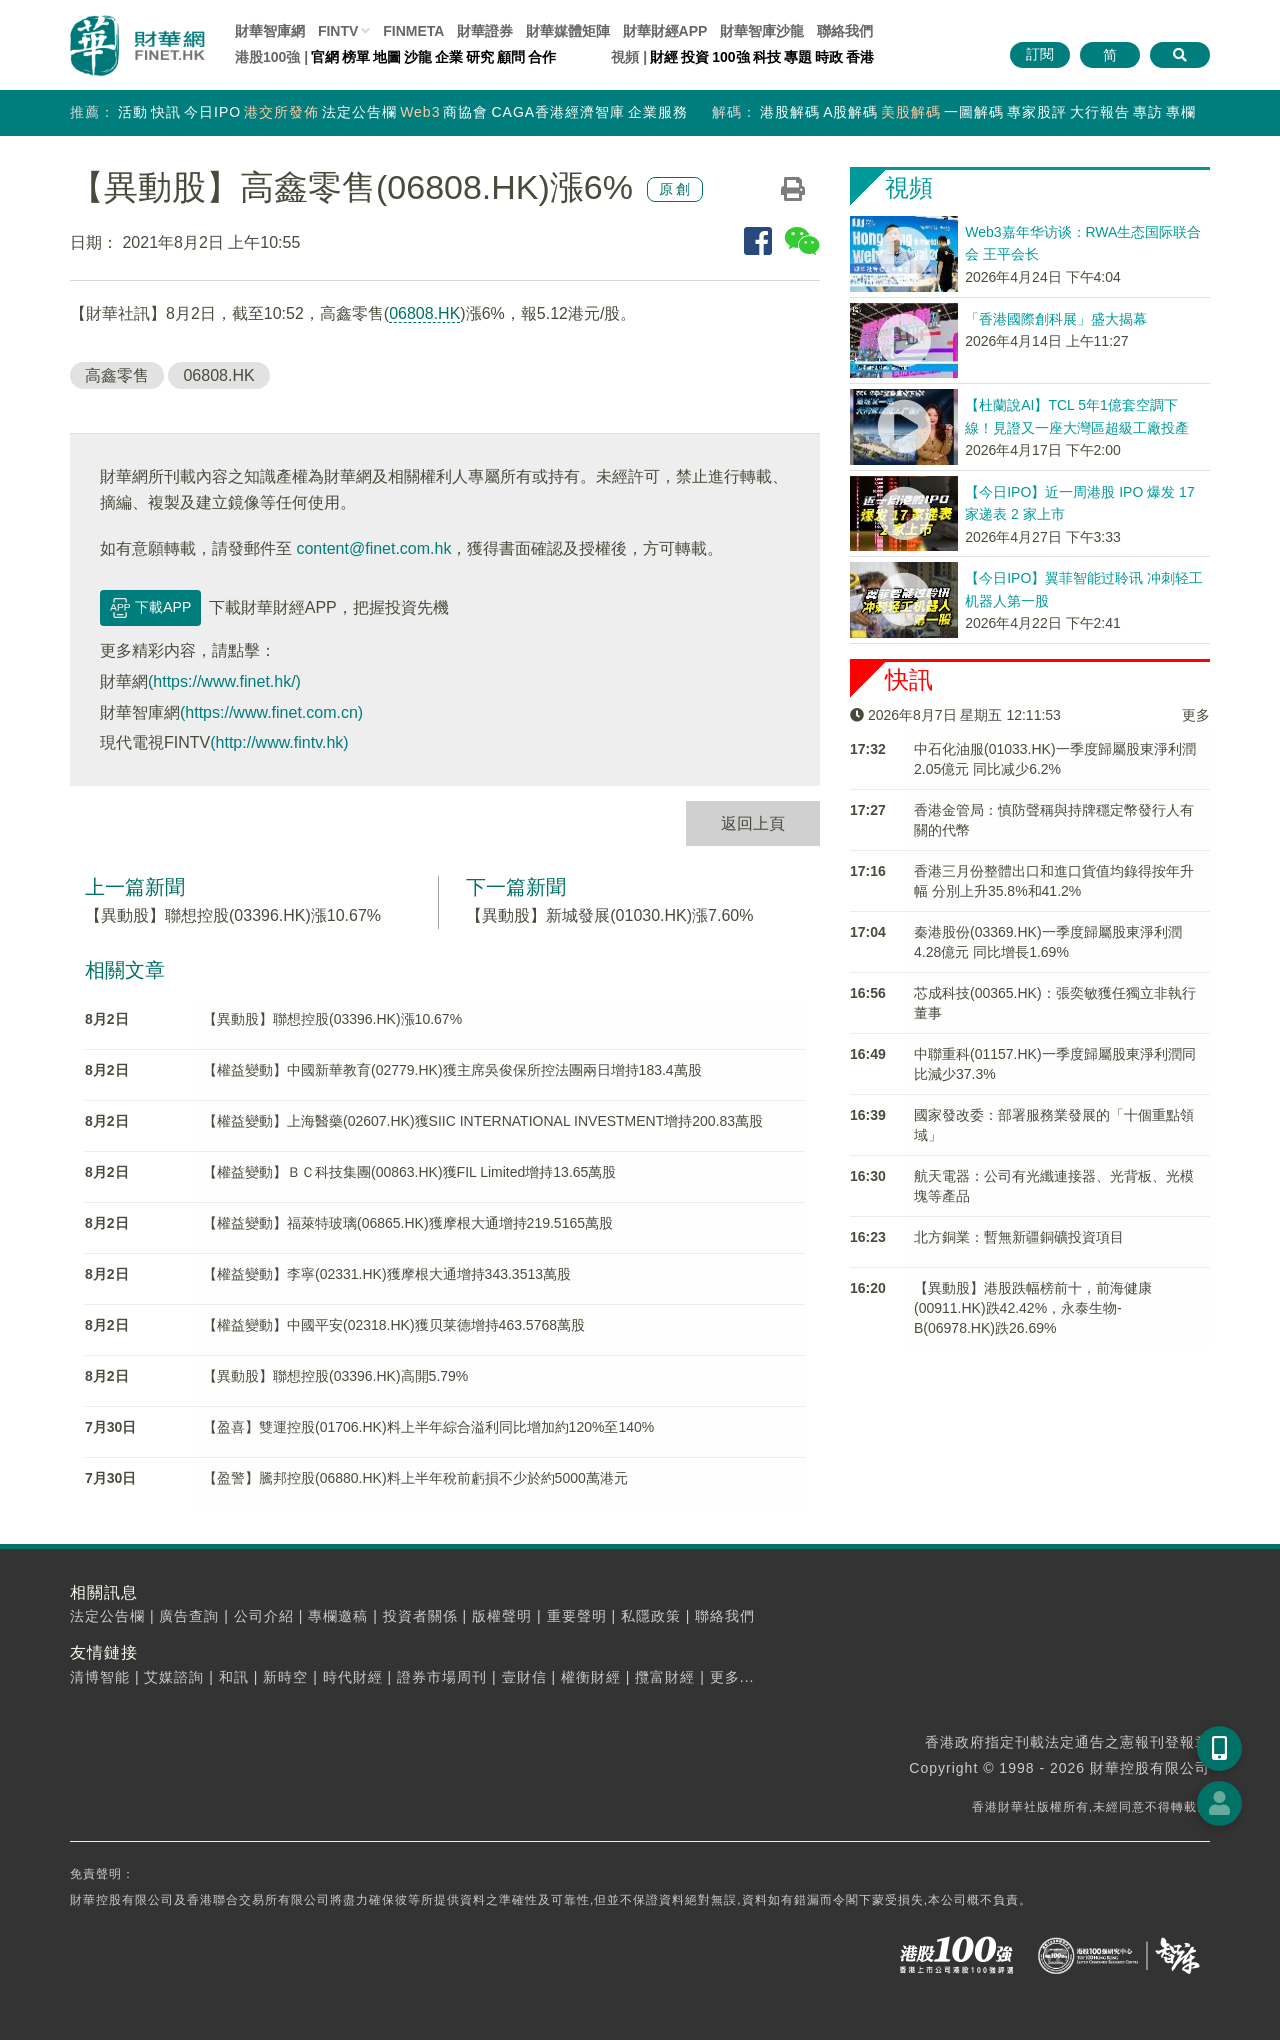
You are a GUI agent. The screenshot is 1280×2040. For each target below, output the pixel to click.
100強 (730, 57)
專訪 (1148, 112)
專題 (798, 57)
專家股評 (1037, 112)
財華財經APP (665, 31)
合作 (542, 57)
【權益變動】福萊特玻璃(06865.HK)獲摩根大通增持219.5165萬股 (408, 1223)
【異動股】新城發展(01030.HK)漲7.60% (609, 915)
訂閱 (1040, 54)
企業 (449, 57)
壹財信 (524, 1677)
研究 (480, 57)
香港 (860, 57)
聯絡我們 (845, 31)
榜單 (356, 57)
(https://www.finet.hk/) (224, 681)
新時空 (285, 1677)
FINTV (338, 31)
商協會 (465, 112)
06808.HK (424, 313)
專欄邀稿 (338, 1616)
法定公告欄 (359, 112)
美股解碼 (911, 112)
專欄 (1181, 112)
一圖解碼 (974, 112)
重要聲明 (577, 1616)
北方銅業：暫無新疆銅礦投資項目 (1019, 1237)
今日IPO (212, 112)
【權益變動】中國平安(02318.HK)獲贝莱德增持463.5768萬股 (394, 1325)
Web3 (420, 112)
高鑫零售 (117, 375)
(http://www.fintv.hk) (279, 742)
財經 (664, 57)
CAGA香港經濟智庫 (558, 112)
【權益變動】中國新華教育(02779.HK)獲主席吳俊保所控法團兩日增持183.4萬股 (452, 1070)
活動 (133, 112)
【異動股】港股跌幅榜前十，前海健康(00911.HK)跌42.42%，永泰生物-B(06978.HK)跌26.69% (1033, 1308)
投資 (695, 57)
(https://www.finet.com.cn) (271, 712)
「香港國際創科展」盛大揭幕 (1056, 319)
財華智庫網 (270, 31)
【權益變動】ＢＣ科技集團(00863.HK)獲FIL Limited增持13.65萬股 (409, 1172)
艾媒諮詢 (174, 1677)
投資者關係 (420, 1616)
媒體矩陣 (568, 31)
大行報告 (1100, 112)
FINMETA (413, 31)
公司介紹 (264, 1616)
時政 (829, 57)
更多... (732, 1677)
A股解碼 (850, 112)
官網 (325, 57)
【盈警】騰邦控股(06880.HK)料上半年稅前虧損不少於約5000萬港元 (415, 1478)
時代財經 (353, 1677)
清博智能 (100, 1677)
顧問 (511, 57)
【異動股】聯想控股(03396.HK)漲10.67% (233, 915)
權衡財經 (591, 1677)
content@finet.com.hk (373, 548)
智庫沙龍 (762, 31)
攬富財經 (665, 1677)
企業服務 (658, 112)
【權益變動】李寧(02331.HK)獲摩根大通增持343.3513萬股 (387, 1274)
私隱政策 (651, 1616)
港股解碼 (790, 112)
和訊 (234, 1677)
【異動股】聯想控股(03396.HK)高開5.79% (335, 1376)
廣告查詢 (189, 1616)
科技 (767, 57)
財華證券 (485, 31)
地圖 (387, 57)
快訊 (166, 112)
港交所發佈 (281, 112)
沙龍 (418, 57)
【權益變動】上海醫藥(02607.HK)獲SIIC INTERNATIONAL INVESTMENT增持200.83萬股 (483, 1121)
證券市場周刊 (442, 1677)
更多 (1196, 715)
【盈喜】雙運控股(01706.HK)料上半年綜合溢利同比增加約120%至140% (428, 1427)
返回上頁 (753, 823)
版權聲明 (502, 1616)
